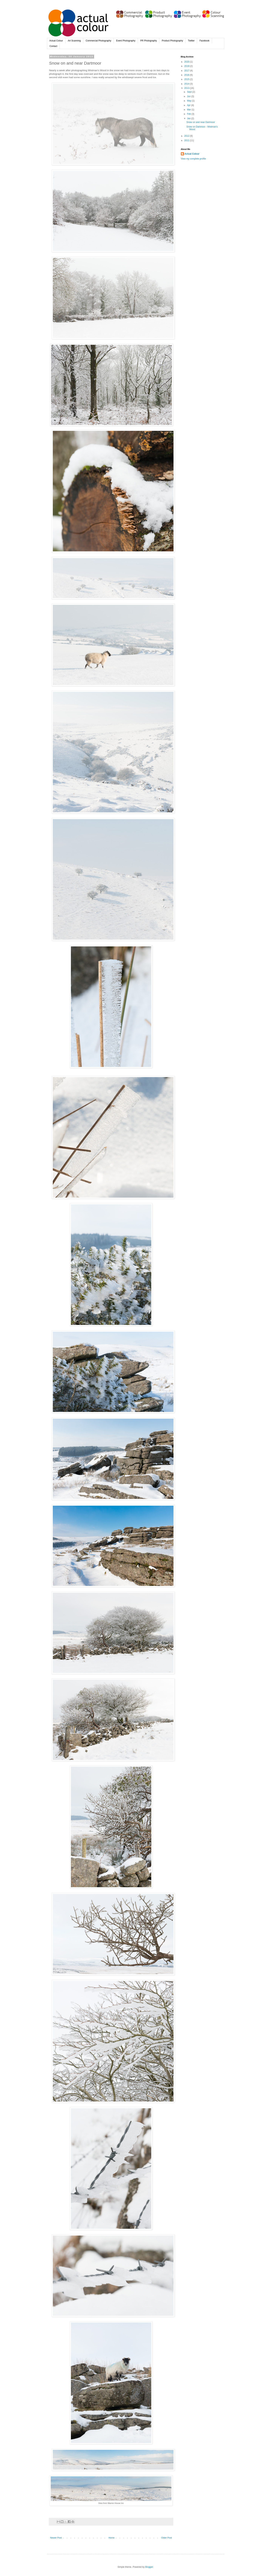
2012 (187, 136)
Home (111, 2537)
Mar (189, 109)
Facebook (205, 40)
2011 (187, 140)
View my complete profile (193, 158)
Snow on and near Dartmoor (200, 122)
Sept (189, 92)
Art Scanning (74, 40)
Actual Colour (56, 40)
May (189, 100)
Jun (189, 96)
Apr (189, 105)
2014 (187, 83)
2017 (187, 70)
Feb (189, 114)
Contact (53, 46)
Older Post (166, 2537)
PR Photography (148, 40)
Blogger (149, 2567)
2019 (187, 66)
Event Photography (125, 40)
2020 (187, 61)
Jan (189, 118)
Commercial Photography (98, 40)
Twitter (191, 40)
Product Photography (172, 40)
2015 (187, 79)
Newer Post (56, 2537)
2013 (187, 88)
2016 (187, 75)
